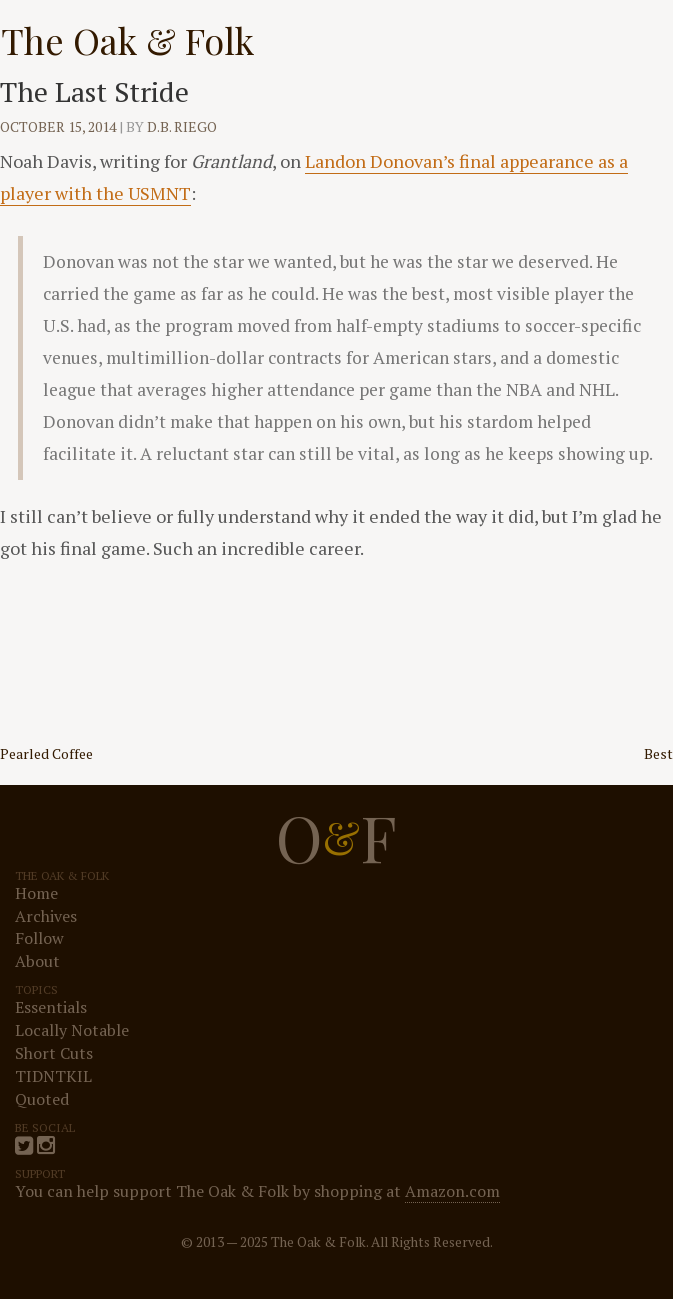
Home (36, 893)
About (37, 961)
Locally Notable (72, 1030)
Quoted (42, 1099)
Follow (39, 938)
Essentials (51, 1007)
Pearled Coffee (46, 753)
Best (658, 753)
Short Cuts (54, 1053)
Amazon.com (452, 1191)
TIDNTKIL (53, 1076)
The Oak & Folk (127, 40)
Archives (46, 916)
